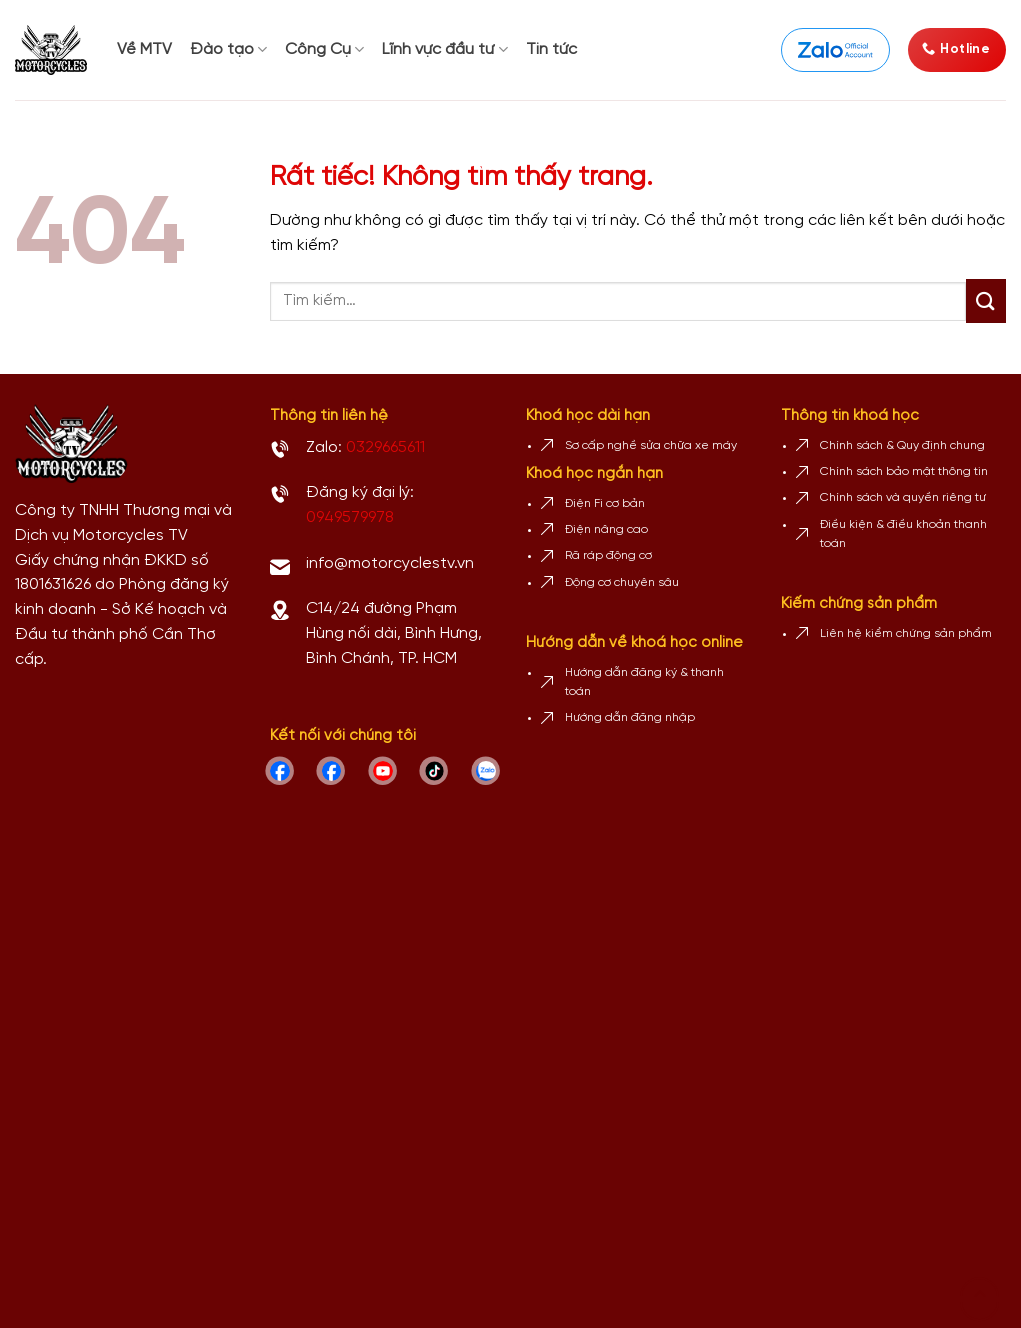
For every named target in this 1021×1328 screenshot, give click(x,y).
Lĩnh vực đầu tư (444, 49)
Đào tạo (228, 49)
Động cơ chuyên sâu (622, 582)
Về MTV (144, 49)
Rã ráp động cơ (608, 555)
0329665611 (385, 447)
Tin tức (551, 49)
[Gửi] (986, 301)
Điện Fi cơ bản (605, 503)
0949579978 (350, 517)
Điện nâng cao (606, 529)
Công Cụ (324, 49)
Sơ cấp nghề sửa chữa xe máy (651, 445)
